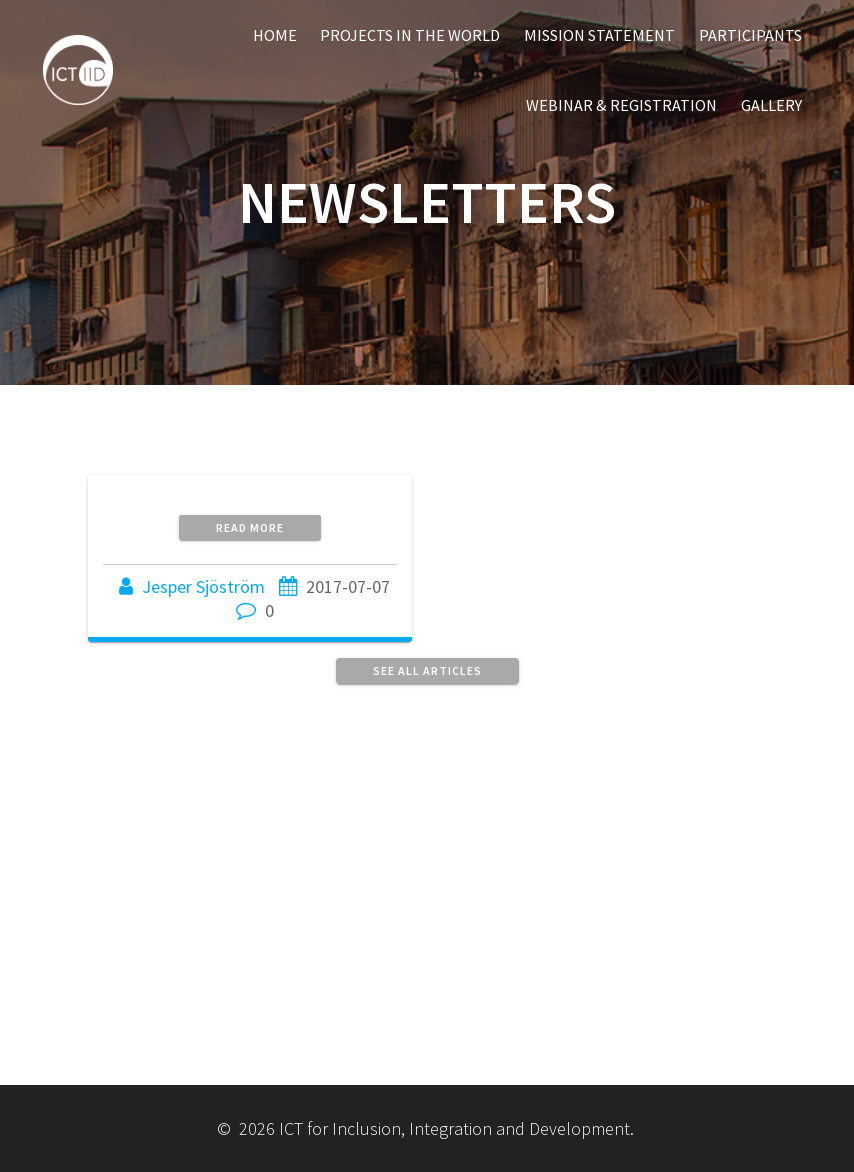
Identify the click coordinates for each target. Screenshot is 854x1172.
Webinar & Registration (621, 105)
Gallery (771, 105)
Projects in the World (410, 35)
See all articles (427, 670)
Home (275, 35)
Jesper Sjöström (203, 586)
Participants (750, 35)
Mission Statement (599, 35)
